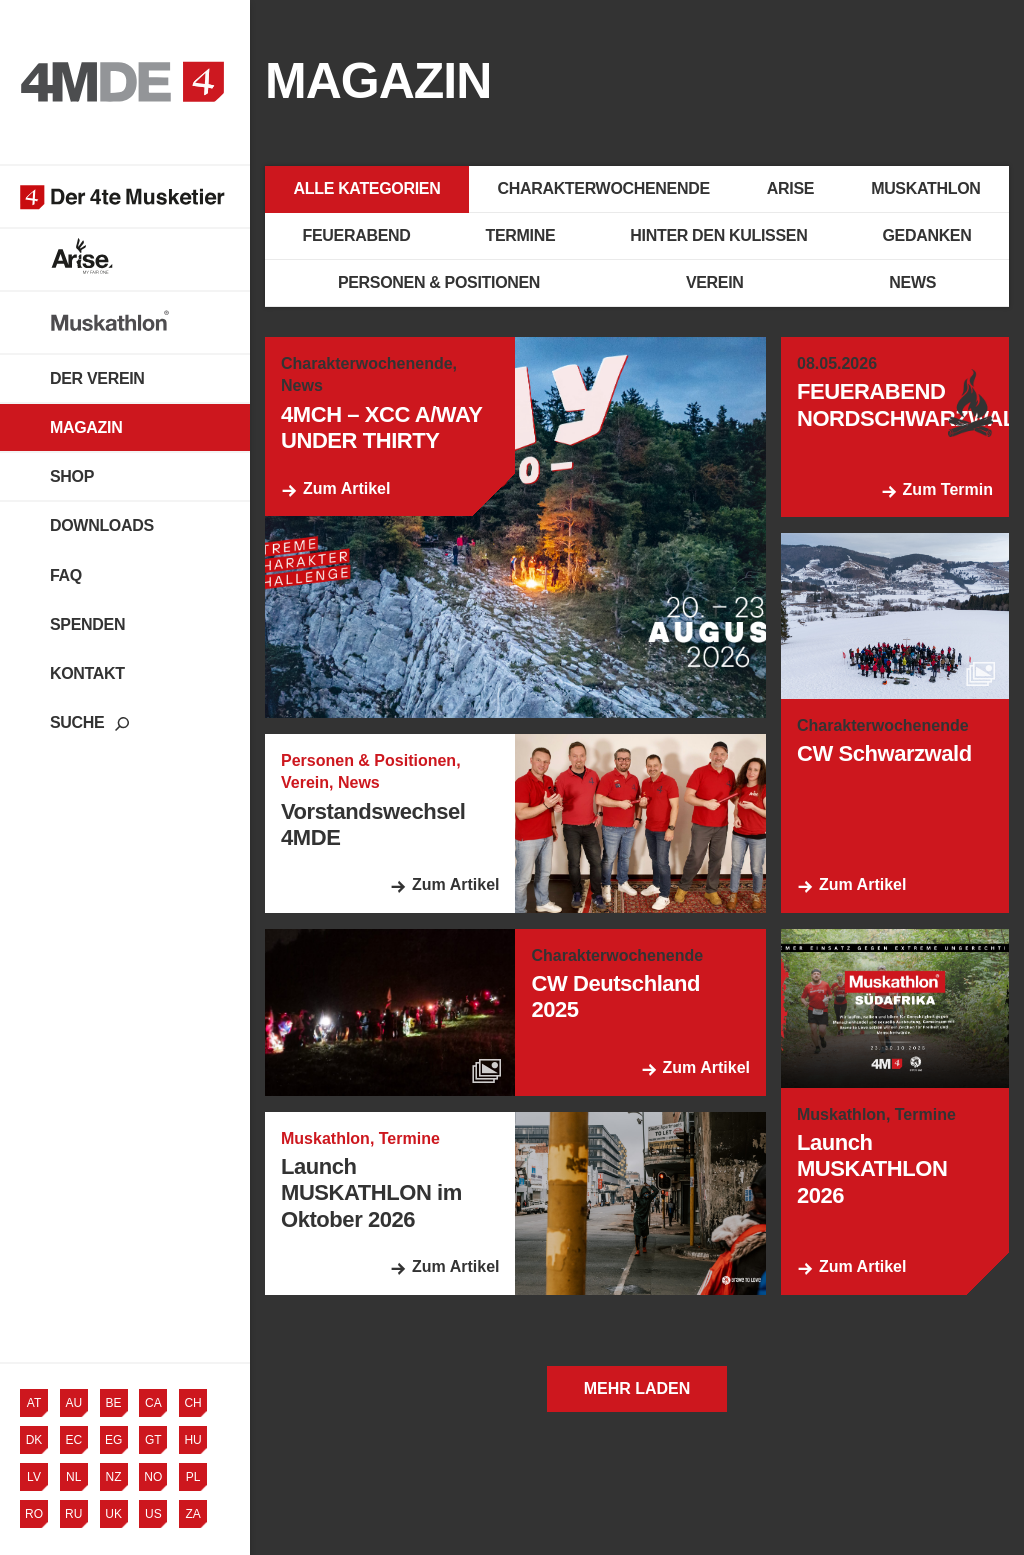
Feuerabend (357, 235)
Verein (715, 282)
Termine (521, 235)
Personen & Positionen (439, 282)
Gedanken (926, 235)
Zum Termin (948, 489)
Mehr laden (637, 1388)
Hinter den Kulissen (718, 235)
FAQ (66, 575)
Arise (790, 188)
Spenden (87, 624)
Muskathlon (925, 188)
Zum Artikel (346, 488)
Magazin (86, 427)
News (912, 282)
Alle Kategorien (367, 188)
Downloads (102, 525)
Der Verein (97, 378)
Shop (72, 476)
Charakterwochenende (603, 188)
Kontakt (87, 673)
